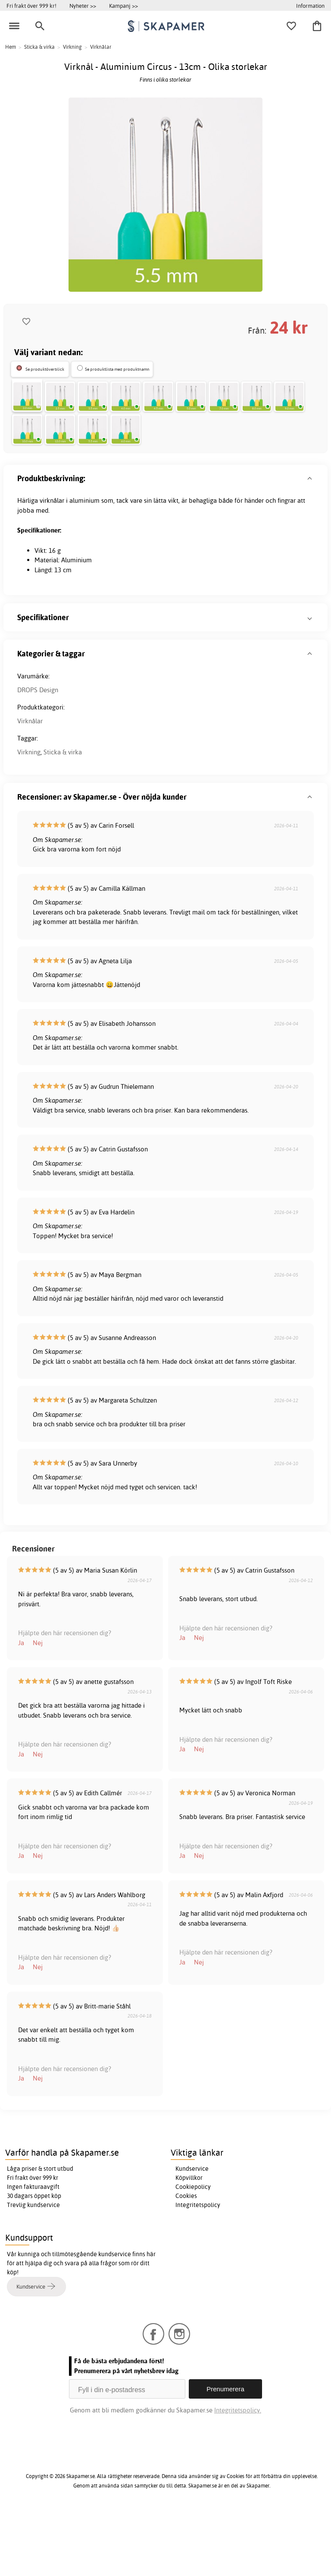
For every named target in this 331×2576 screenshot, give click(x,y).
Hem (10, 47)
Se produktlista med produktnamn (117, 369)
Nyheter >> (82, 5)
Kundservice (192, 2232)
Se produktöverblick (44, 369)
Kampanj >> (123, 5)
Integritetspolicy (197, 2268)
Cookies (186, 2259)
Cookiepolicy (193, 2250)
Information (310, 5)
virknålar (52, 564)
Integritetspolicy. (237, 2473)
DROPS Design (37, 753)
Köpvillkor (189, 2241)
